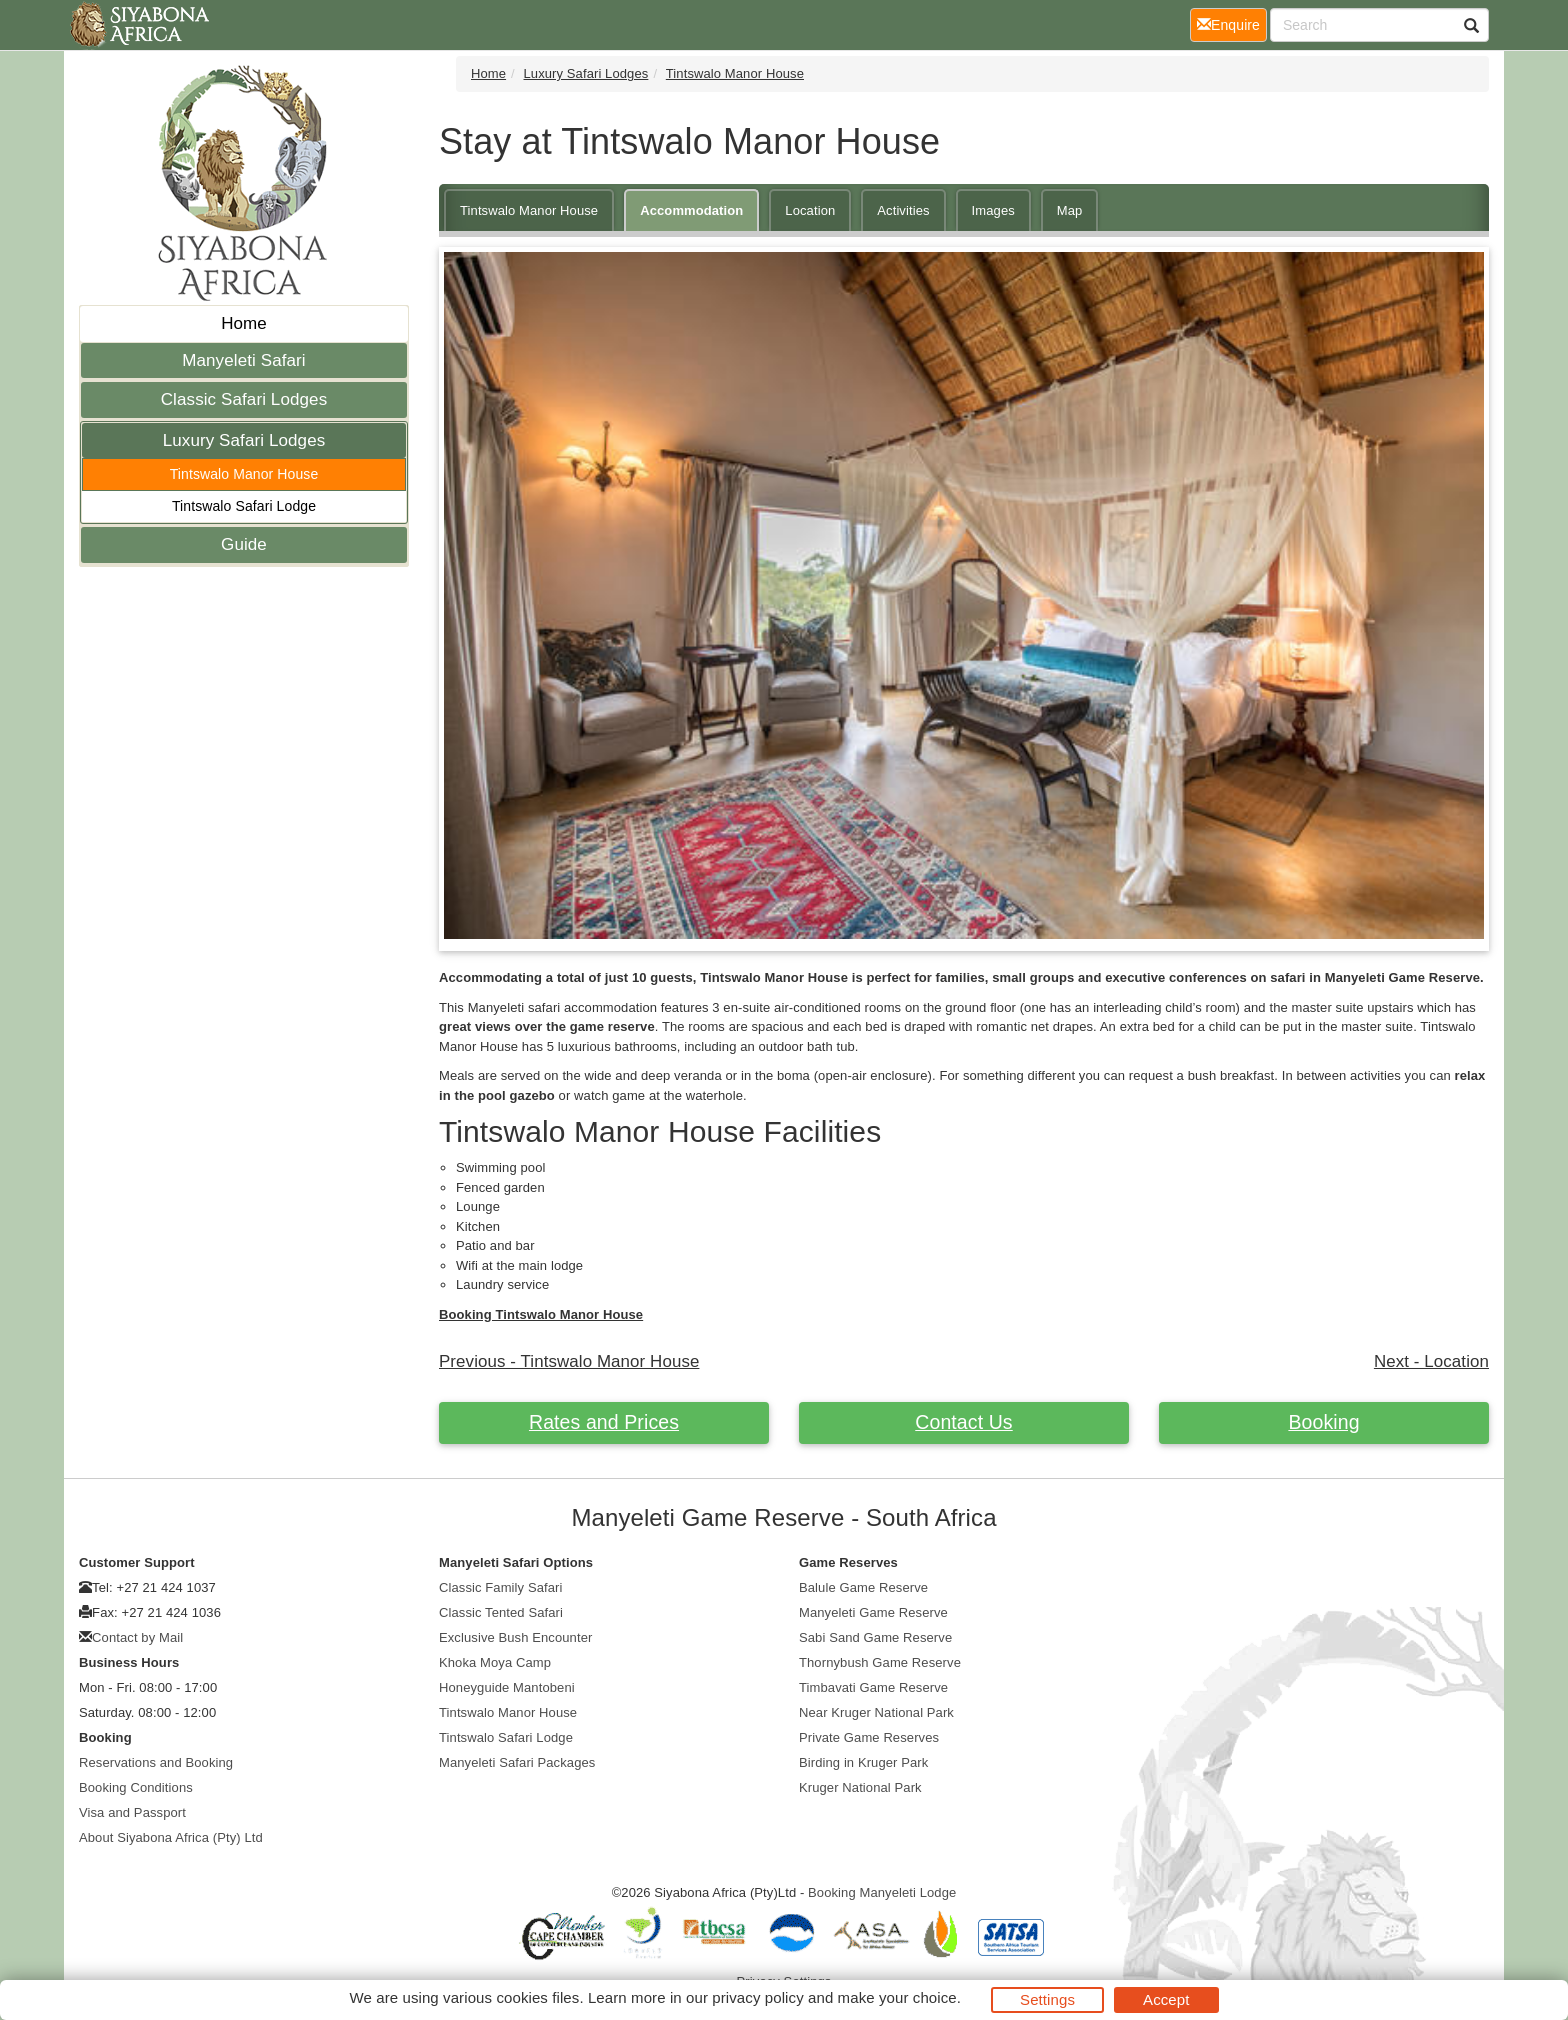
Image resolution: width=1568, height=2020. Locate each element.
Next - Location (1431, 1361)
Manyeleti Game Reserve (873, 1612)
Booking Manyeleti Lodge (882, 1892)
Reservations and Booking (156, 1762)
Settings (1047, 1999)
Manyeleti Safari (244, 360)
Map (1070, 210)
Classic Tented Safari (501, 1612)
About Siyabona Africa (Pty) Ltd (171, 1837)
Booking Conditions (136, 1787)
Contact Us (963, 1422)
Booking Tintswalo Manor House (541, 1314)
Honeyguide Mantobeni (507, 1687)
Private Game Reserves (869, 1737)
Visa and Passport (132, 1812)
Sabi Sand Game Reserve (875, 1637)
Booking (1323, 1422)
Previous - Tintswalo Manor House (569, 1361)
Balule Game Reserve (863, 1587)
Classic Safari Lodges (244, 399)
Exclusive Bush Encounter (515, 1637)
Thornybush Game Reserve (880, 1662)
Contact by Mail (137, 1637)
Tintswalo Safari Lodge (244, 506)
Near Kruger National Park (876, 1712)
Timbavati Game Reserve (873, 1687)
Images (993, 210)
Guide (244, 544)
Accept (1166, 1999)
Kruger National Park (860, 1787)
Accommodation (691, 210)
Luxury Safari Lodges (244, 440)
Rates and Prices (604, 1422)
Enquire (1232, 23)
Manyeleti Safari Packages (517, 1762)
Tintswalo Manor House (244, 474)
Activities (903, 210)
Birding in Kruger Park (863, 1762)
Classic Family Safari (500, 1587)
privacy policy (757, 1997)
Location (810, 210)
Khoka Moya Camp (495, 1662)
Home (244, 323)
